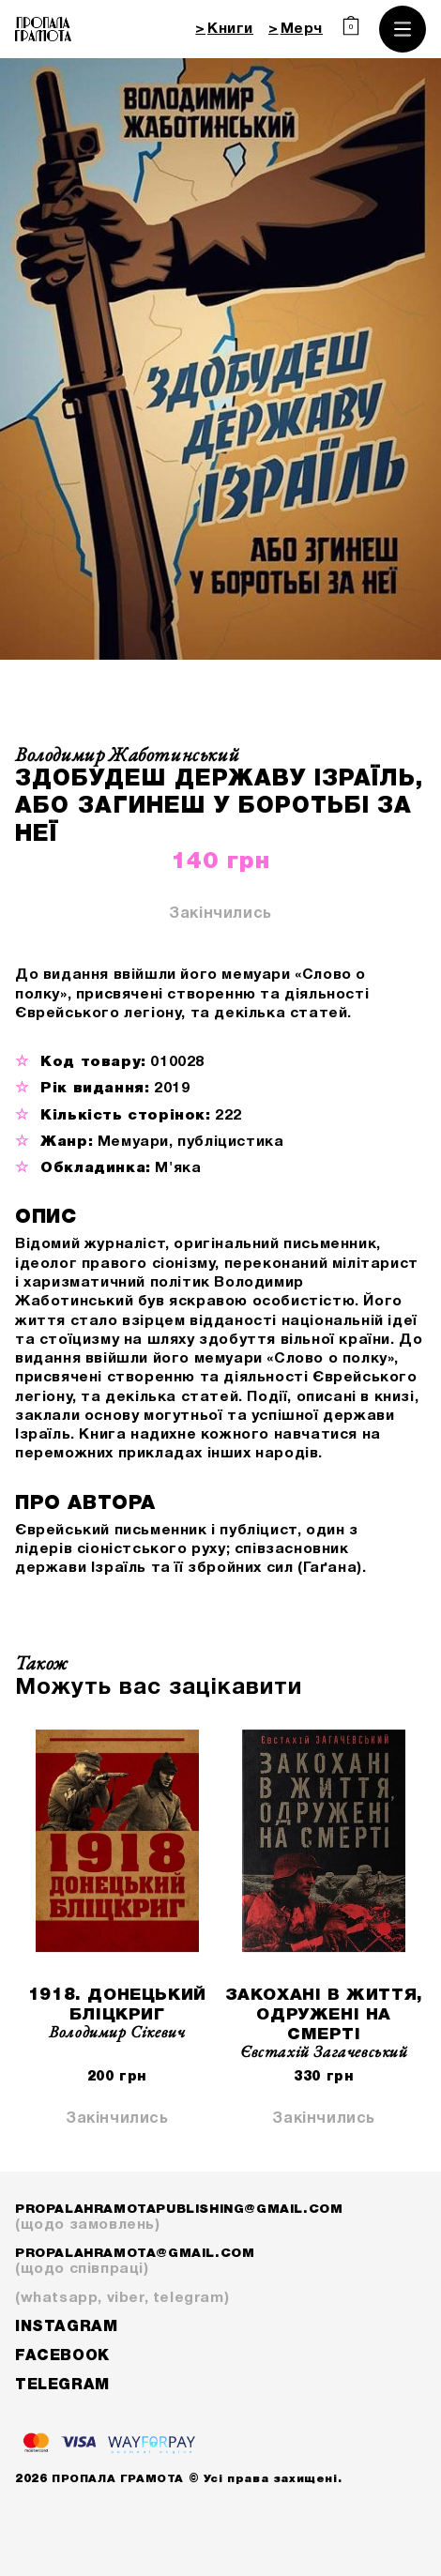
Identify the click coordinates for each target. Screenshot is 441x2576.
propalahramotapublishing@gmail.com (220, 2218)
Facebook (62, 2356)
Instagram (66, 2327)
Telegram (62, 2385)
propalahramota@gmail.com (220, 2263)
